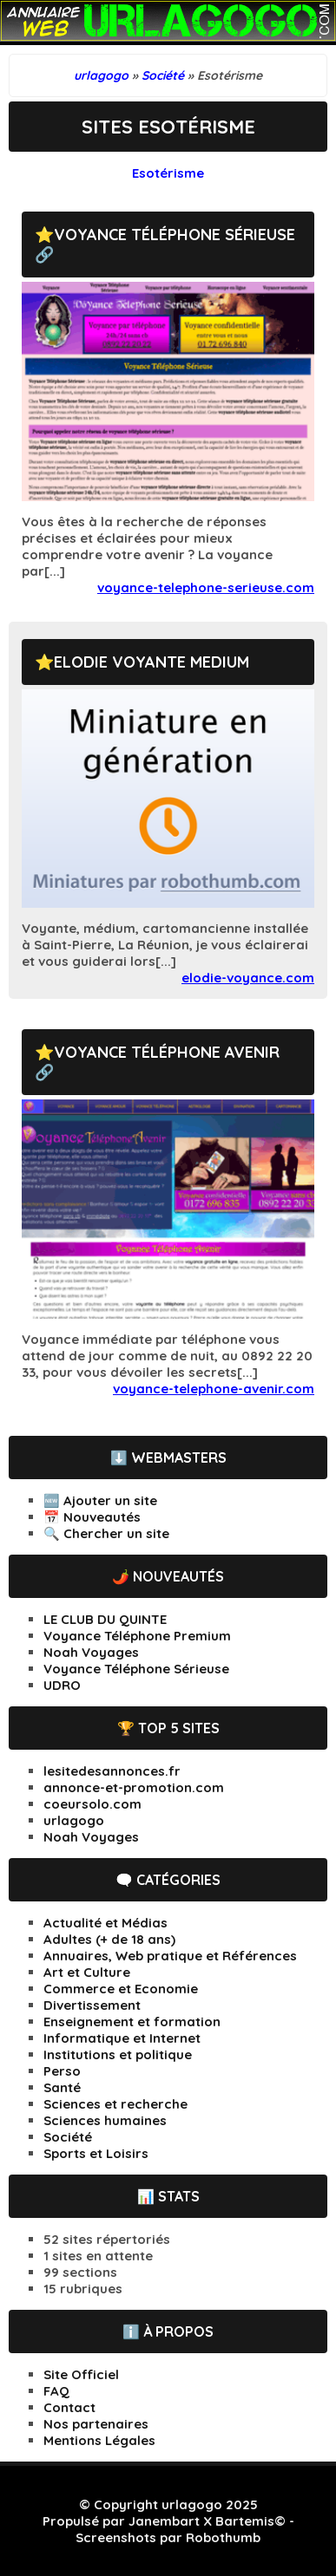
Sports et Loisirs (95, 2153)
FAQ (56, 2391)
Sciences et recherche (115, 2104)
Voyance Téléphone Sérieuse (174, 235)
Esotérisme (168, 173)
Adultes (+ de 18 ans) (109, 1939)
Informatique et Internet (122, 2038)
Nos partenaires (95, 2424)
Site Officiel (81, 2374)
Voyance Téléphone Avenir (167, 1052)
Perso (62, 2071)
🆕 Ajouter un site (100, 1500)
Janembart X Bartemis (201, 2521)
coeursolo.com (92, 1804)
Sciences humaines (105, 2120)
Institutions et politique (117, 2054)
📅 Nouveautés (92, 1517)
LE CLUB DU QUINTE (105, 1619)
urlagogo (73, 1820)
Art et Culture (86, 1972)
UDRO (62, 1685)
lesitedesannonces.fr (112, 1771)
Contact (69, 2407)
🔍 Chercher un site (106, 1533)
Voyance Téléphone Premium (137, 1635)
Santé (62, 2087)
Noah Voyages (91, 1652)
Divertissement (92, 2005)
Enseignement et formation (132, 2021)
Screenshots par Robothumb (168, 2537)
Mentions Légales (99, 2440)
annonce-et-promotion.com (133, 1787)
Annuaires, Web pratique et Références (170, 1955)
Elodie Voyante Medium (151, 662)
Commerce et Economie (120, 1988)
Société (67, 2137)
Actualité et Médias (105, 1922)
